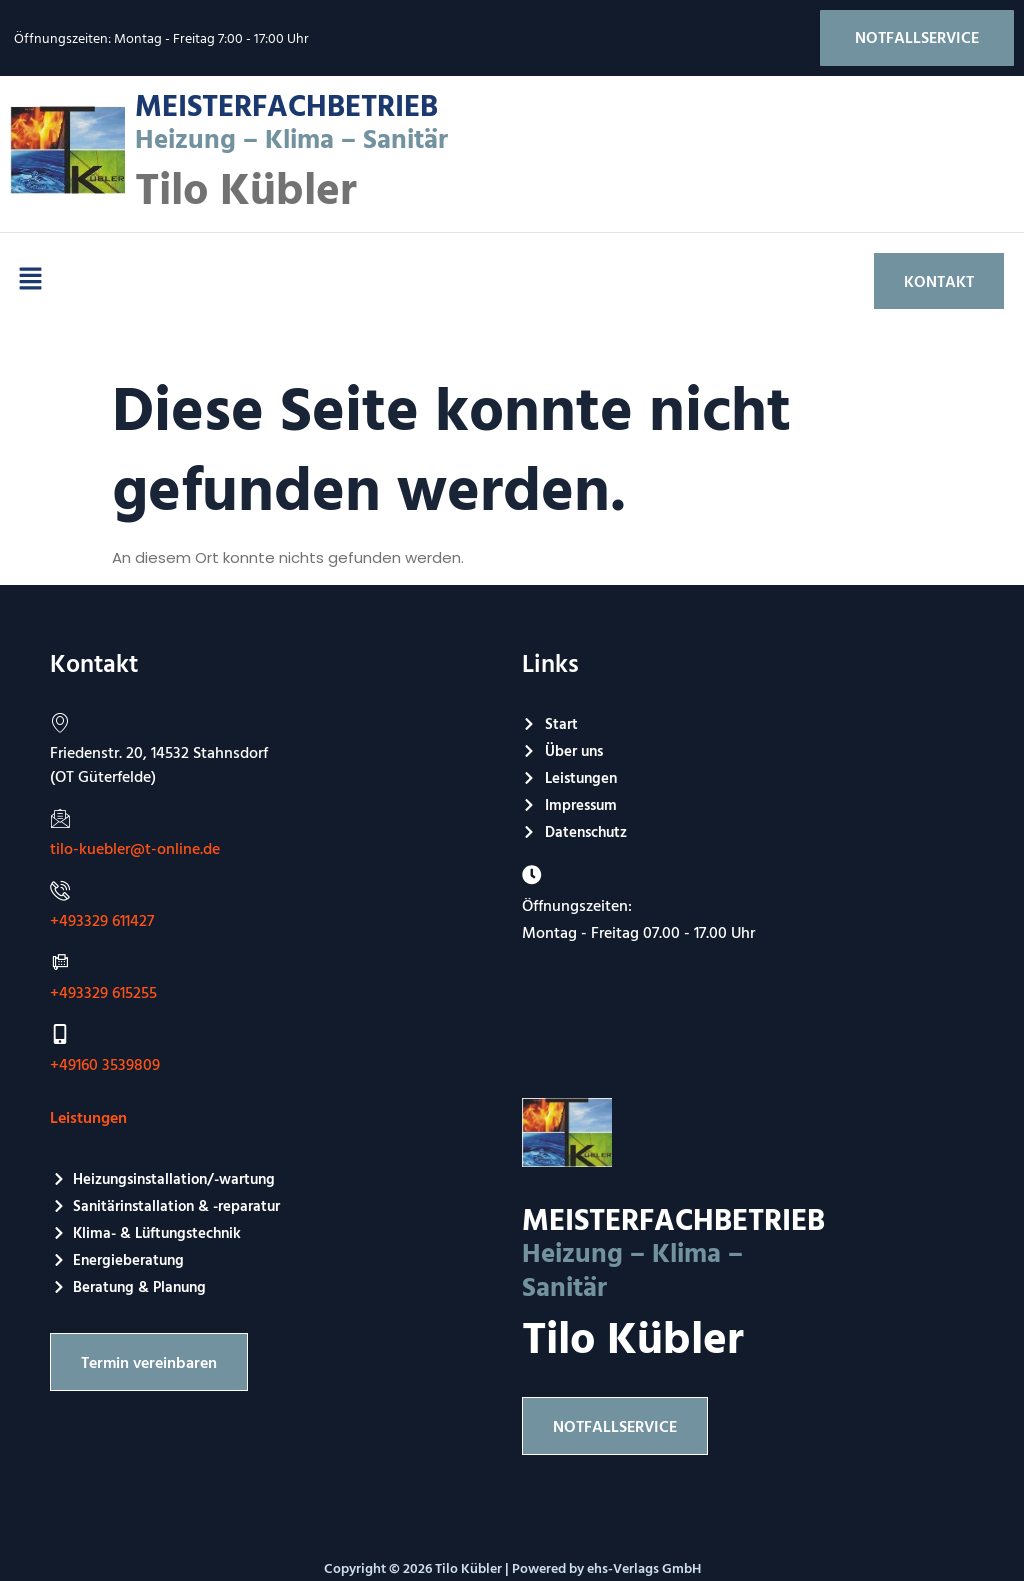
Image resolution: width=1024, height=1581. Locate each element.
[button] (30, 281)
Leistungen (88, 1118)
